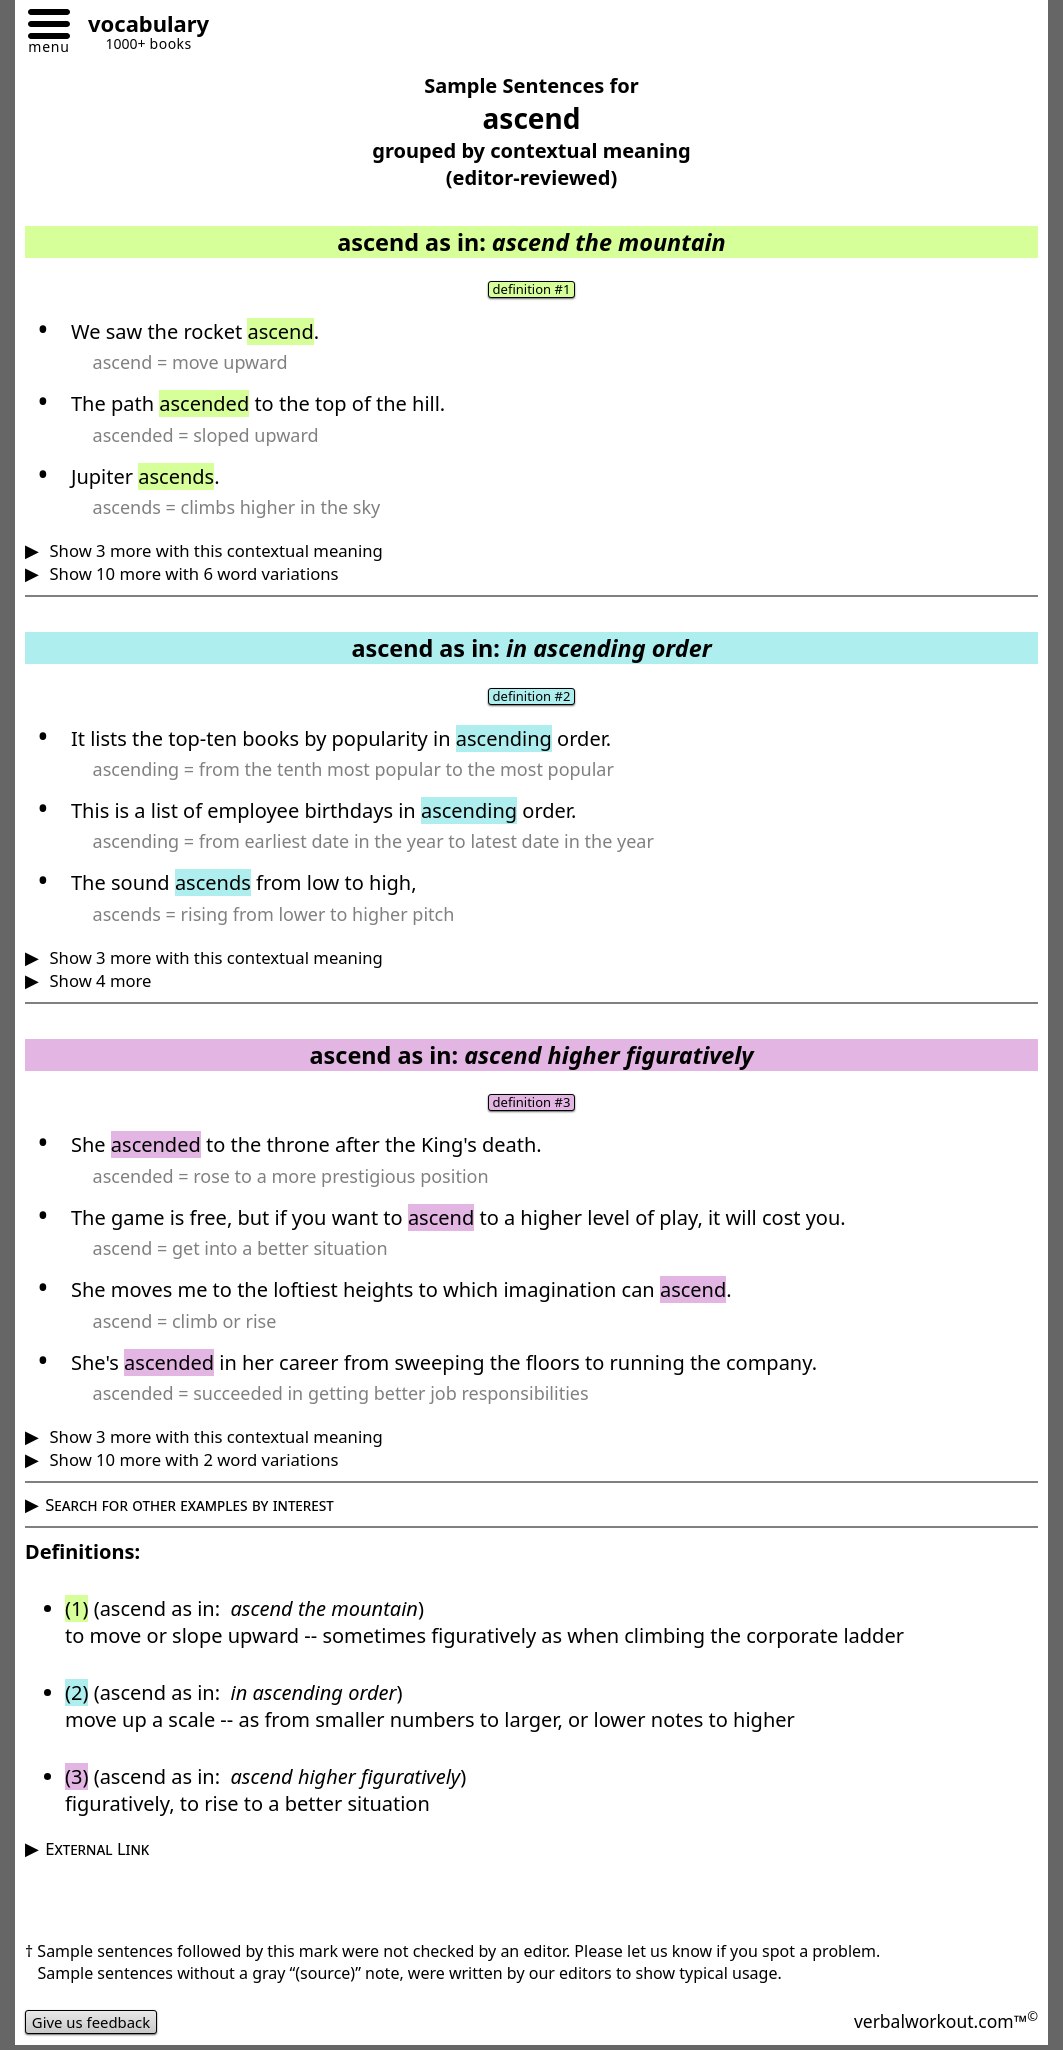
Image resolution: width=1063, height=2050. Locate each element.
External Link (97, 1851)
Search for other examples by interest (189, 1507)
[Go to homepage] (141, 26)
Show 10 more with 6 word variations (191, 574)
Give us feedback (96, 2025)
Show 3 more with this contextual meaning (214, 551)
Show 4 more (98, 982)
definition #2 (532, 698)
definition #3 (532, 1105)
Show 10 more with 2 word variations (191, 1462)
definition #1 (532, 290)
